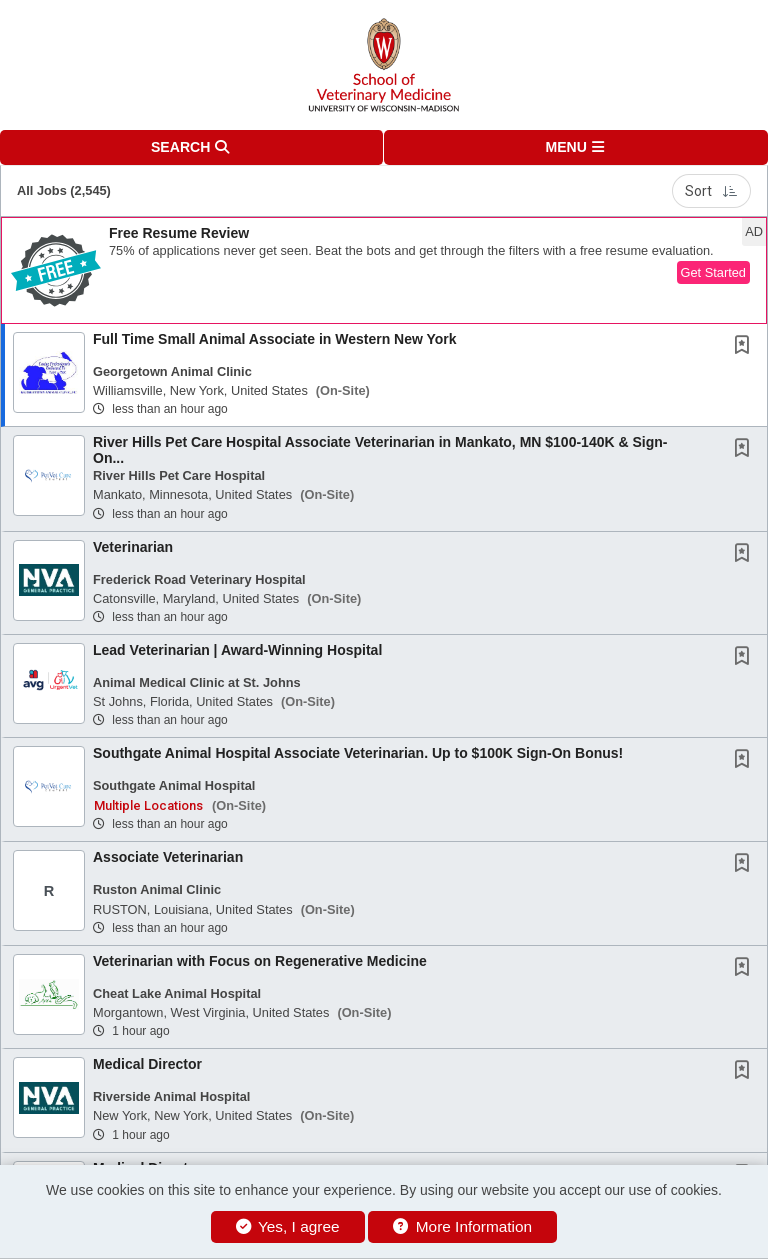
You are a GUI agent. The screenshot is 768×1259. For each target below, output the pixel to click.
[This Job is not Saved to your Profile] (746, 347)
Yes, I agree (288, 1226)
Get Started (713, 272)
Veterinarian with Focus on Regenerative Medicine (260, 961)
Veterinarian (133, 547)
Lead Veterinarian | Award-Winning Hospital (237, 650)
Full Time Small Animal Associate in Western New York (275, 339)
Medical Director (147, 1064)
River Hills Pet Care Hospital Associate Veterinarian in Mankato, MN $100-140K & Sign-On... (380, 449)
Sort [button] (711, 191)
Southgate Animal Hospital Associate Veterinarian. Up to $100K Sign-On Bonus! (358, 753)
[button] (576, 147)
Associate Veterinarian (168, 857)
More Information (462, 1226)
